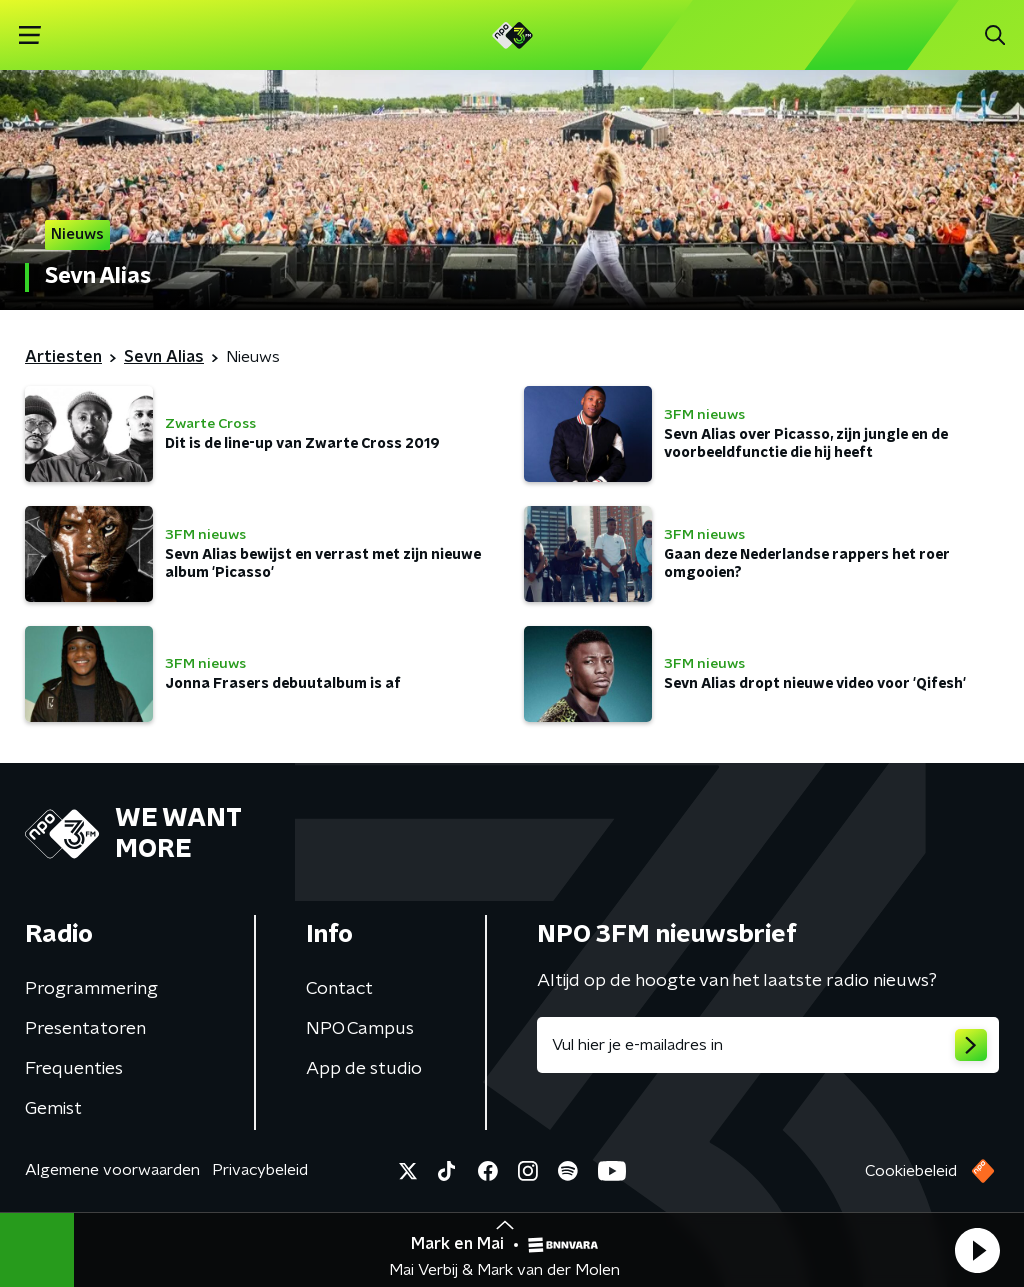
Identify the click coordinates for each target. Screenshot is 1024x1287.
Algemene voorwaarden (112, 1170)
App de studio (364, 1069)
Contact (339, 989)
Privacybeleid (260, 1170)
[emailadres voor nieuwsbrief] (768, 1045)
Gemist (53, 1109)
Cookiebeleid (911, 1171)
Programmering (91, 989)
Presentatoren (85, 1029)
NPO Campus (360, 1029)
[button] (977, 1250)
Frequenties (74, 1069)
